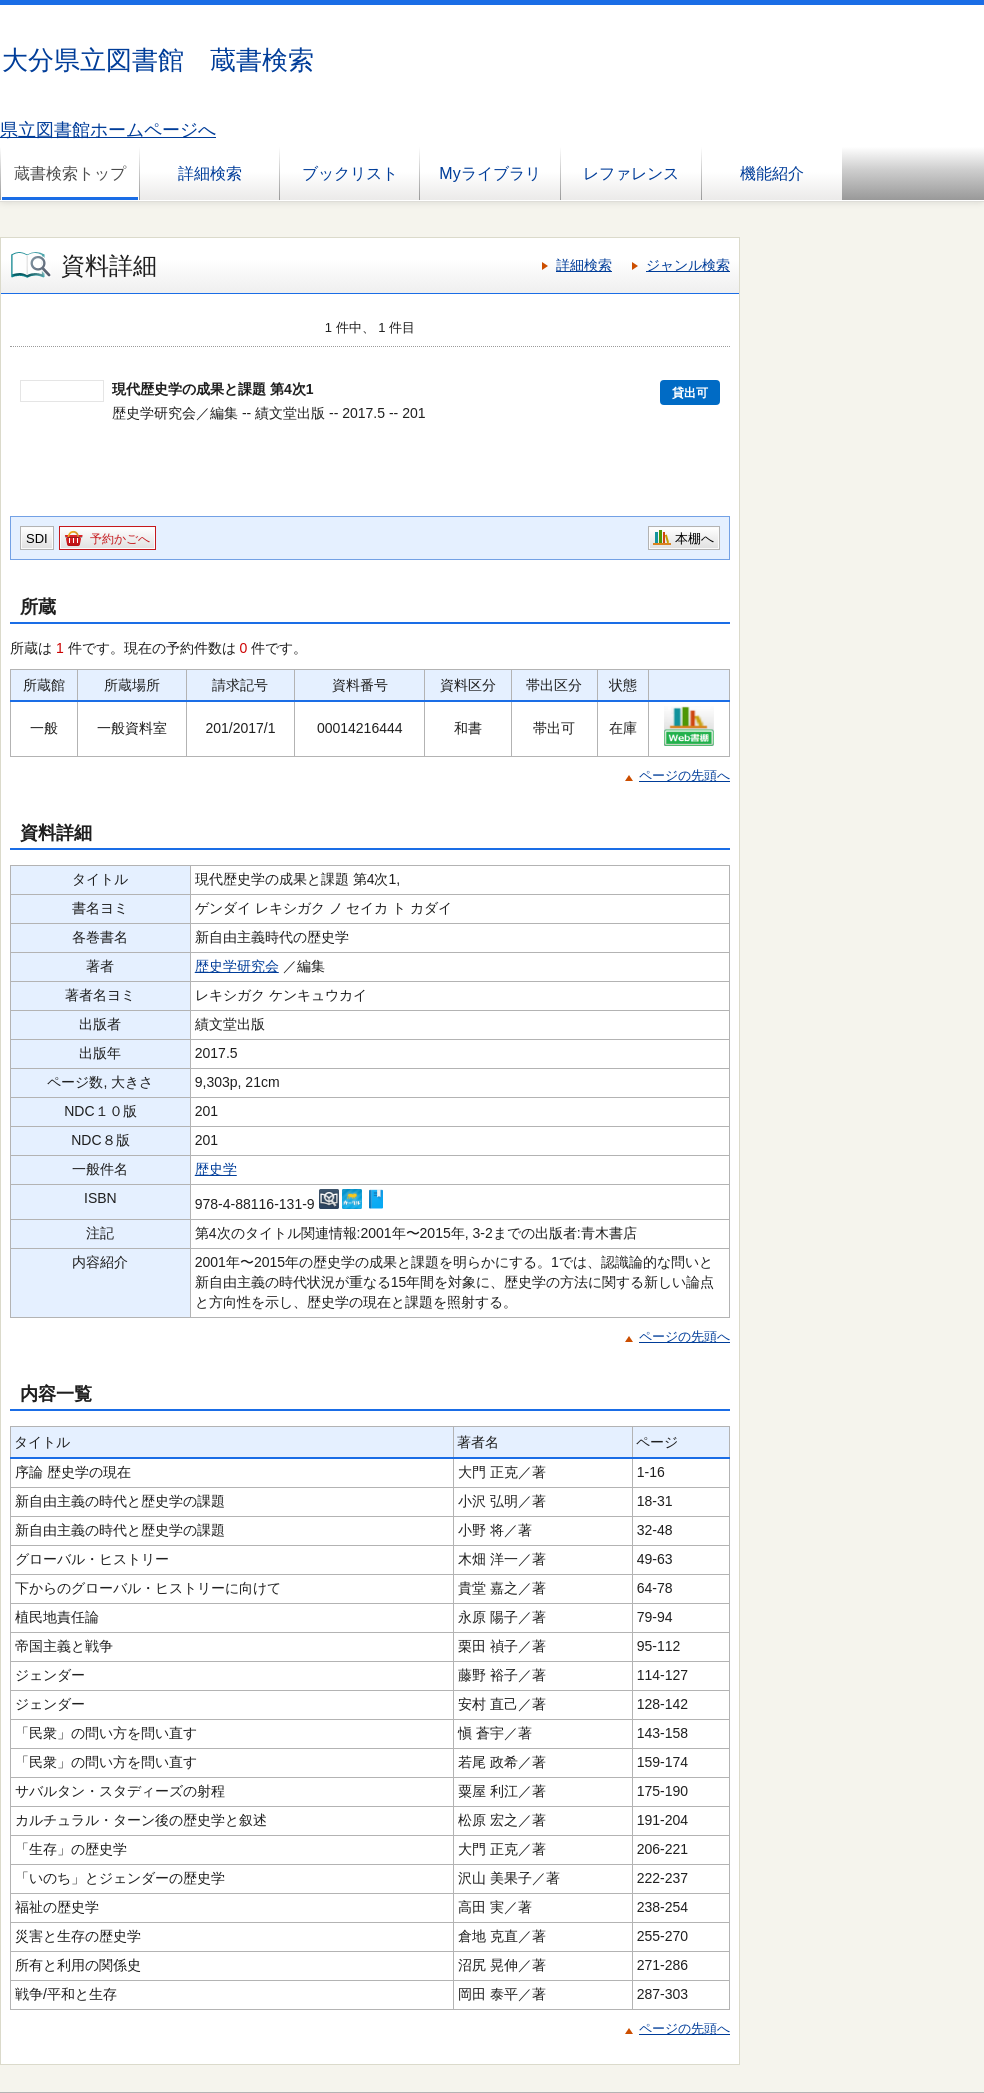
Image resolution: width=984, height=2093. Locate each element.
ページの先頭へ (684, 775)
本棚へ (694, 538)
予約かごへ (120, 539)
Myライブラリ (489, 173)
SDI (37, 538)
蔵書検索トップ (70, 173)
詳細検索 (210, 173)
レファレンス (631, 173)
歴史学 (216, 1169)
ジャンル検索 (688, 265)
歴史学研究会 (237, 966)
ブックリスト (350, 173)
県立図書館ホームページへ (108, 130)
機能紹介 (772, 173)
